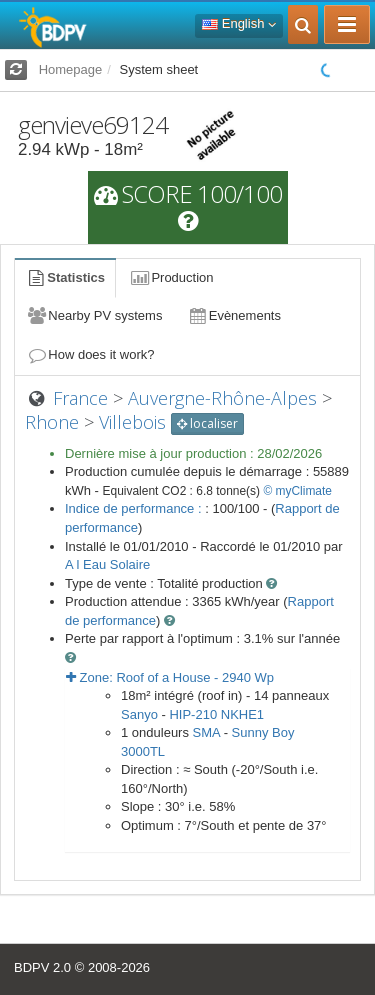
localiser (207, 423)
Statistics (65, 277)
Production (171, 277)
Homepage (71, 69)
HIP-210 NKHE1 (216, 714)
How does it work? (90, 354)
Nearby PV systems (94, 315)
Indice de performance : (135, 508)
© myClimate (297, 491)
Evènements (233, 315)
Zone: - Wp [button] (170, 677)
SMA (206, 732)
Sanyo (139, 714)
